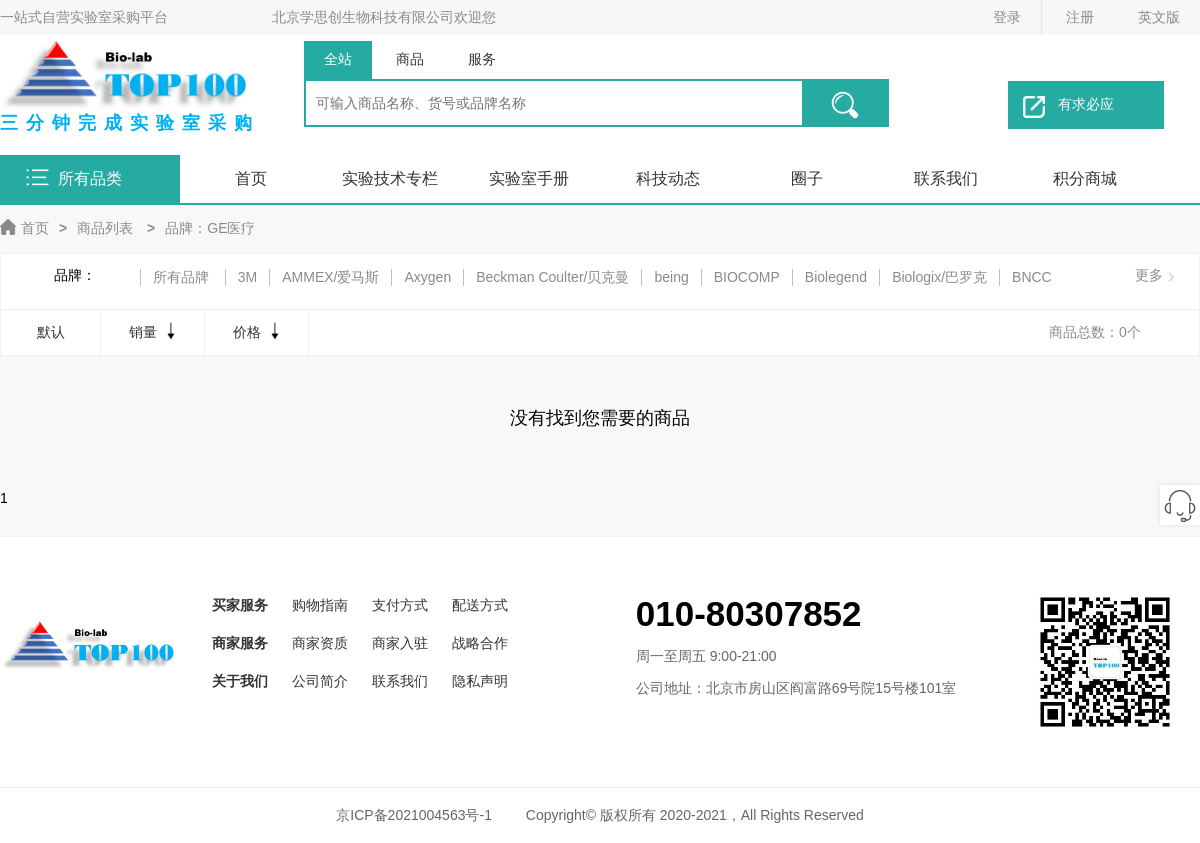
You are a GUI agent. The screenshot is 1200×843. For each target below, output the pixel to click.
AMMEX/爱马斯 (330, 277)
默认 (51, 332)
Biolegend (836, 277)
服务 (482, 59)
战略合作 (480, 643)
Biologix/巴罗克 (939, 277)
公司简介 (320, 681)
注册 (1080, 17)
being (671, 277)
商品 (410, 59)
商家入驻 (400, 643)
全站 (338, 59)
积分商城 (1085, 178)
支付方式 (400, 605)
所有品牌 (181, 277)
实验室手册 (529, 178)
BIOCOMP (747, 277)
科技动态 (668, 178)
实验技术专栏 (390, 178)
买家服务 (240, 605)
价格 (258, 331)
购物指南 (320, 605)
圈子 (807, 178)
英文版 (1159, 17)
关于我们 (240, 681)
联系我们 (946, 178)
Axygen (427, 277)
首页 (251, 178)
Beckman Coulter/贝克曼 (552, 277)
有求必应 (1068, 107)
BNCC (1032, 277)
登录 (1007, 17)
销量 (154, 331)
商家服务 (240, 643)
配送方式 (480, 605)
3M (247, 277)
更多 (1149, 275)
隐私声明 (480, 681)
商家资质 (320, 643)
